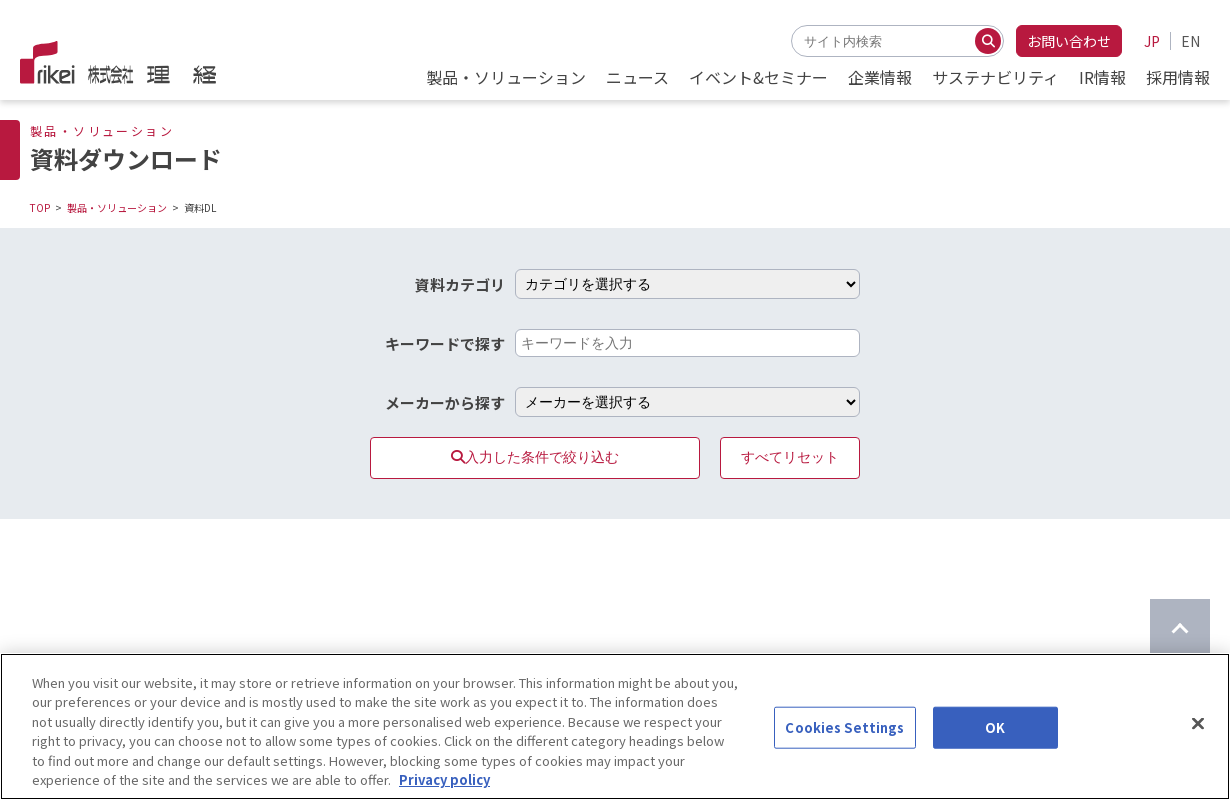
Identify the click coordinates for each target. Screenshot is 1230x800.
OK (995, 743)
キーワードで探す (445, 343)
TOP (40, 207)
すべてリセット (790, 457)
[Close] (1198, 739)
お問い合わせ (1069, 41)
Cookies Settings (844, 743)
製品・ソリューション (117, 207)
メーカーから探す (445, 402)
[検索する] (988, 41)
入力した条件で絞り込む (535, 457)
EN (1190, 41)
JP (1152, 41)
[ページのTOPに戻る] (1180, 629)
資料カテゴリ (460, 284)
